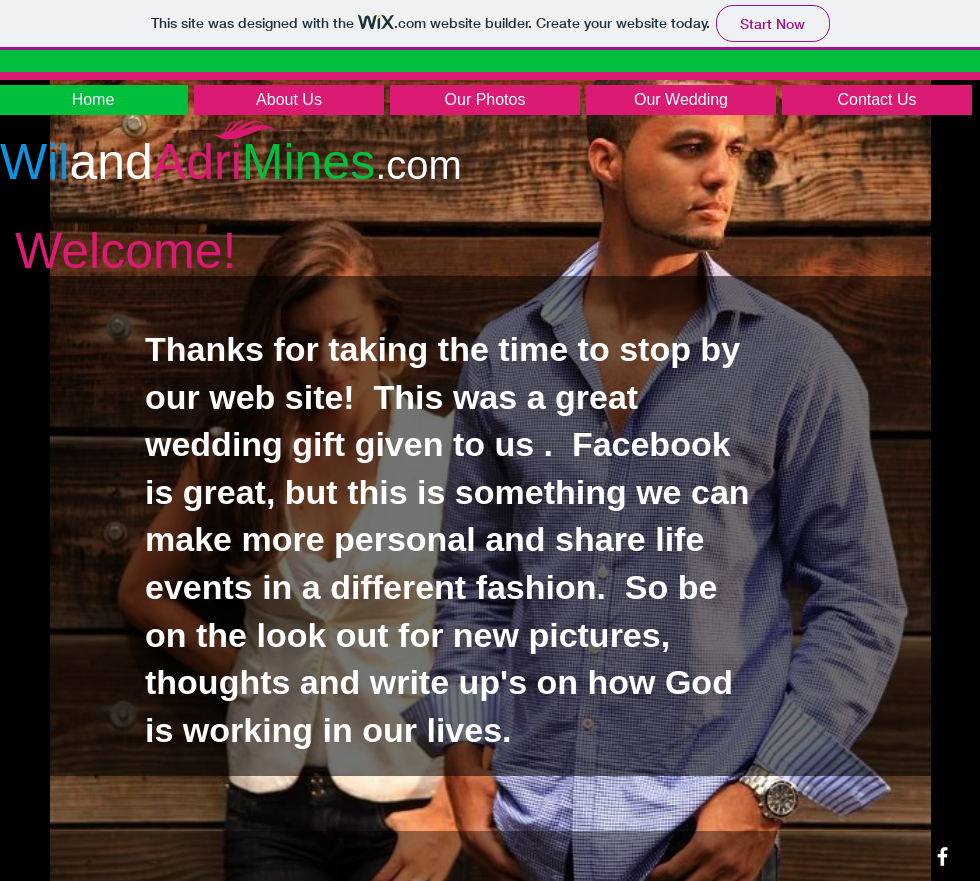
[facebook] (942, 856)
